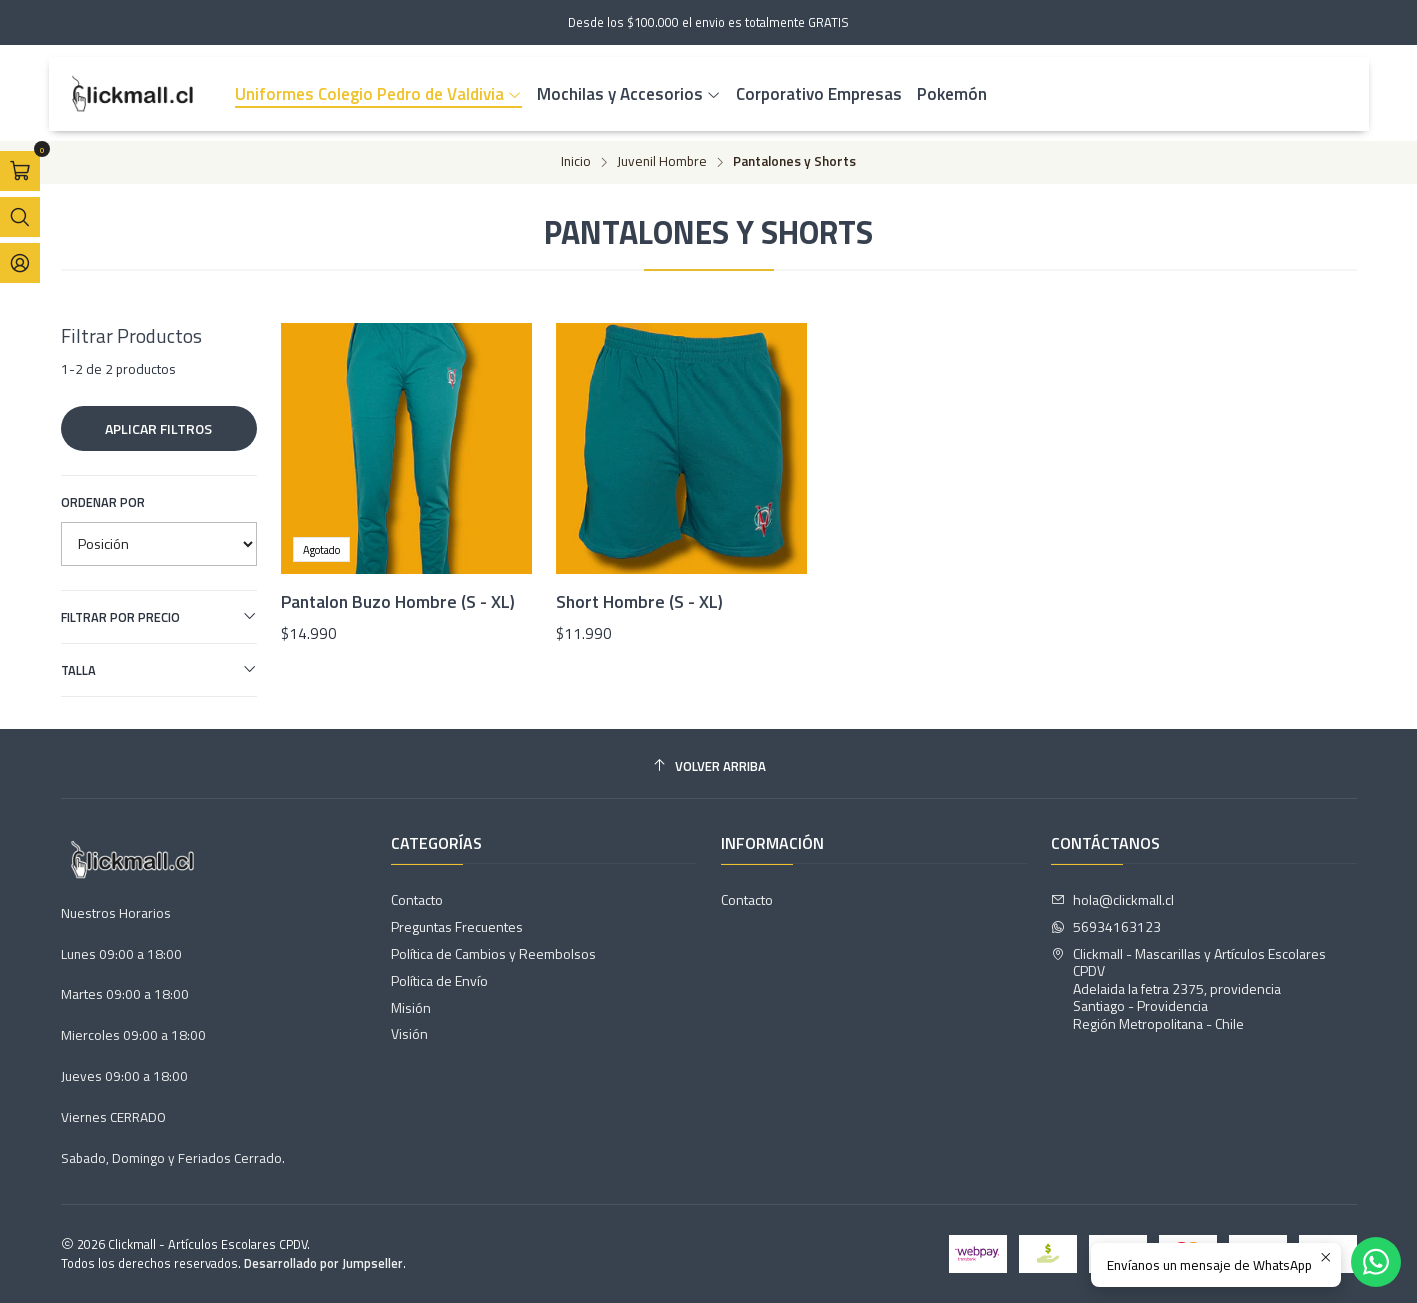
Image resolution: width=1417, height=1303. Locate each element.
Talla (159, 670)
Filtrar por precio (159, 617)
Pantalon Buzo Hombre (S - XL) (398, 602)
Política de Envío (439, 980)
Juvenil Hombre (662, 162)
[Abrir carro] (20, 171)
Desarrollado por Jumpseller (323, 1263)
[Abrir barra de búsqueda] (20, 217)
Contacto (417, 899)
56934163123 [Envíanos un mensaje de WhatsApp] (1106, 926)
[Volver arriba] (709, 766)
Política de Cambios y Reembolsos (493, 953)
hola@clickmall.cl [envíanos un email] (1112, 899)
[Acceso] (20, 263)
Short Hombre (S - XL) (639, 602)
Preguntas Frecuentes (457, 926)
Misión (411, 1007)
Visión (409, 1033)
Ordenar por (103, 502)
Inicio (576, 162)
